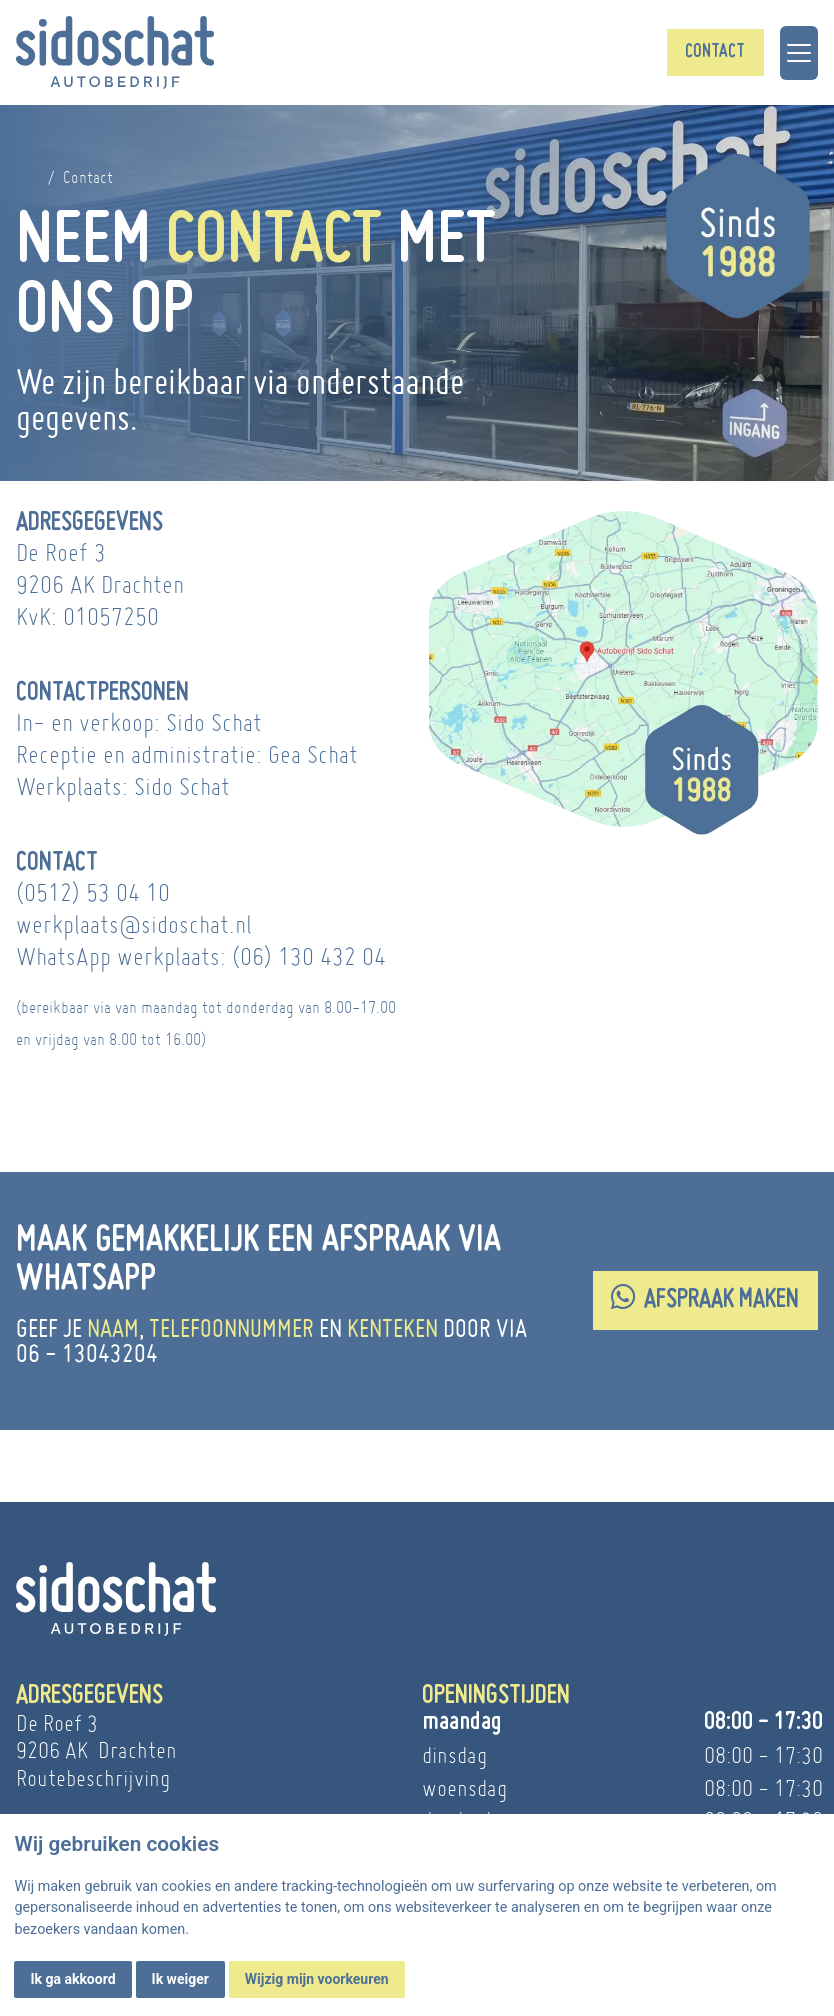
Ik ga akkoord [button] (72, 1979)
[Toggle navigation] (799, 53)
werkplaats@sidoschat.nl (134, 924)
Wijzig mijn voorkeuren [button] (317, 1979)
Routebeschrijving (93, 1778)
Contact (715, 52)
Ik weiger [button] (180, 1979)
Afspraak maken (705, 1298)
